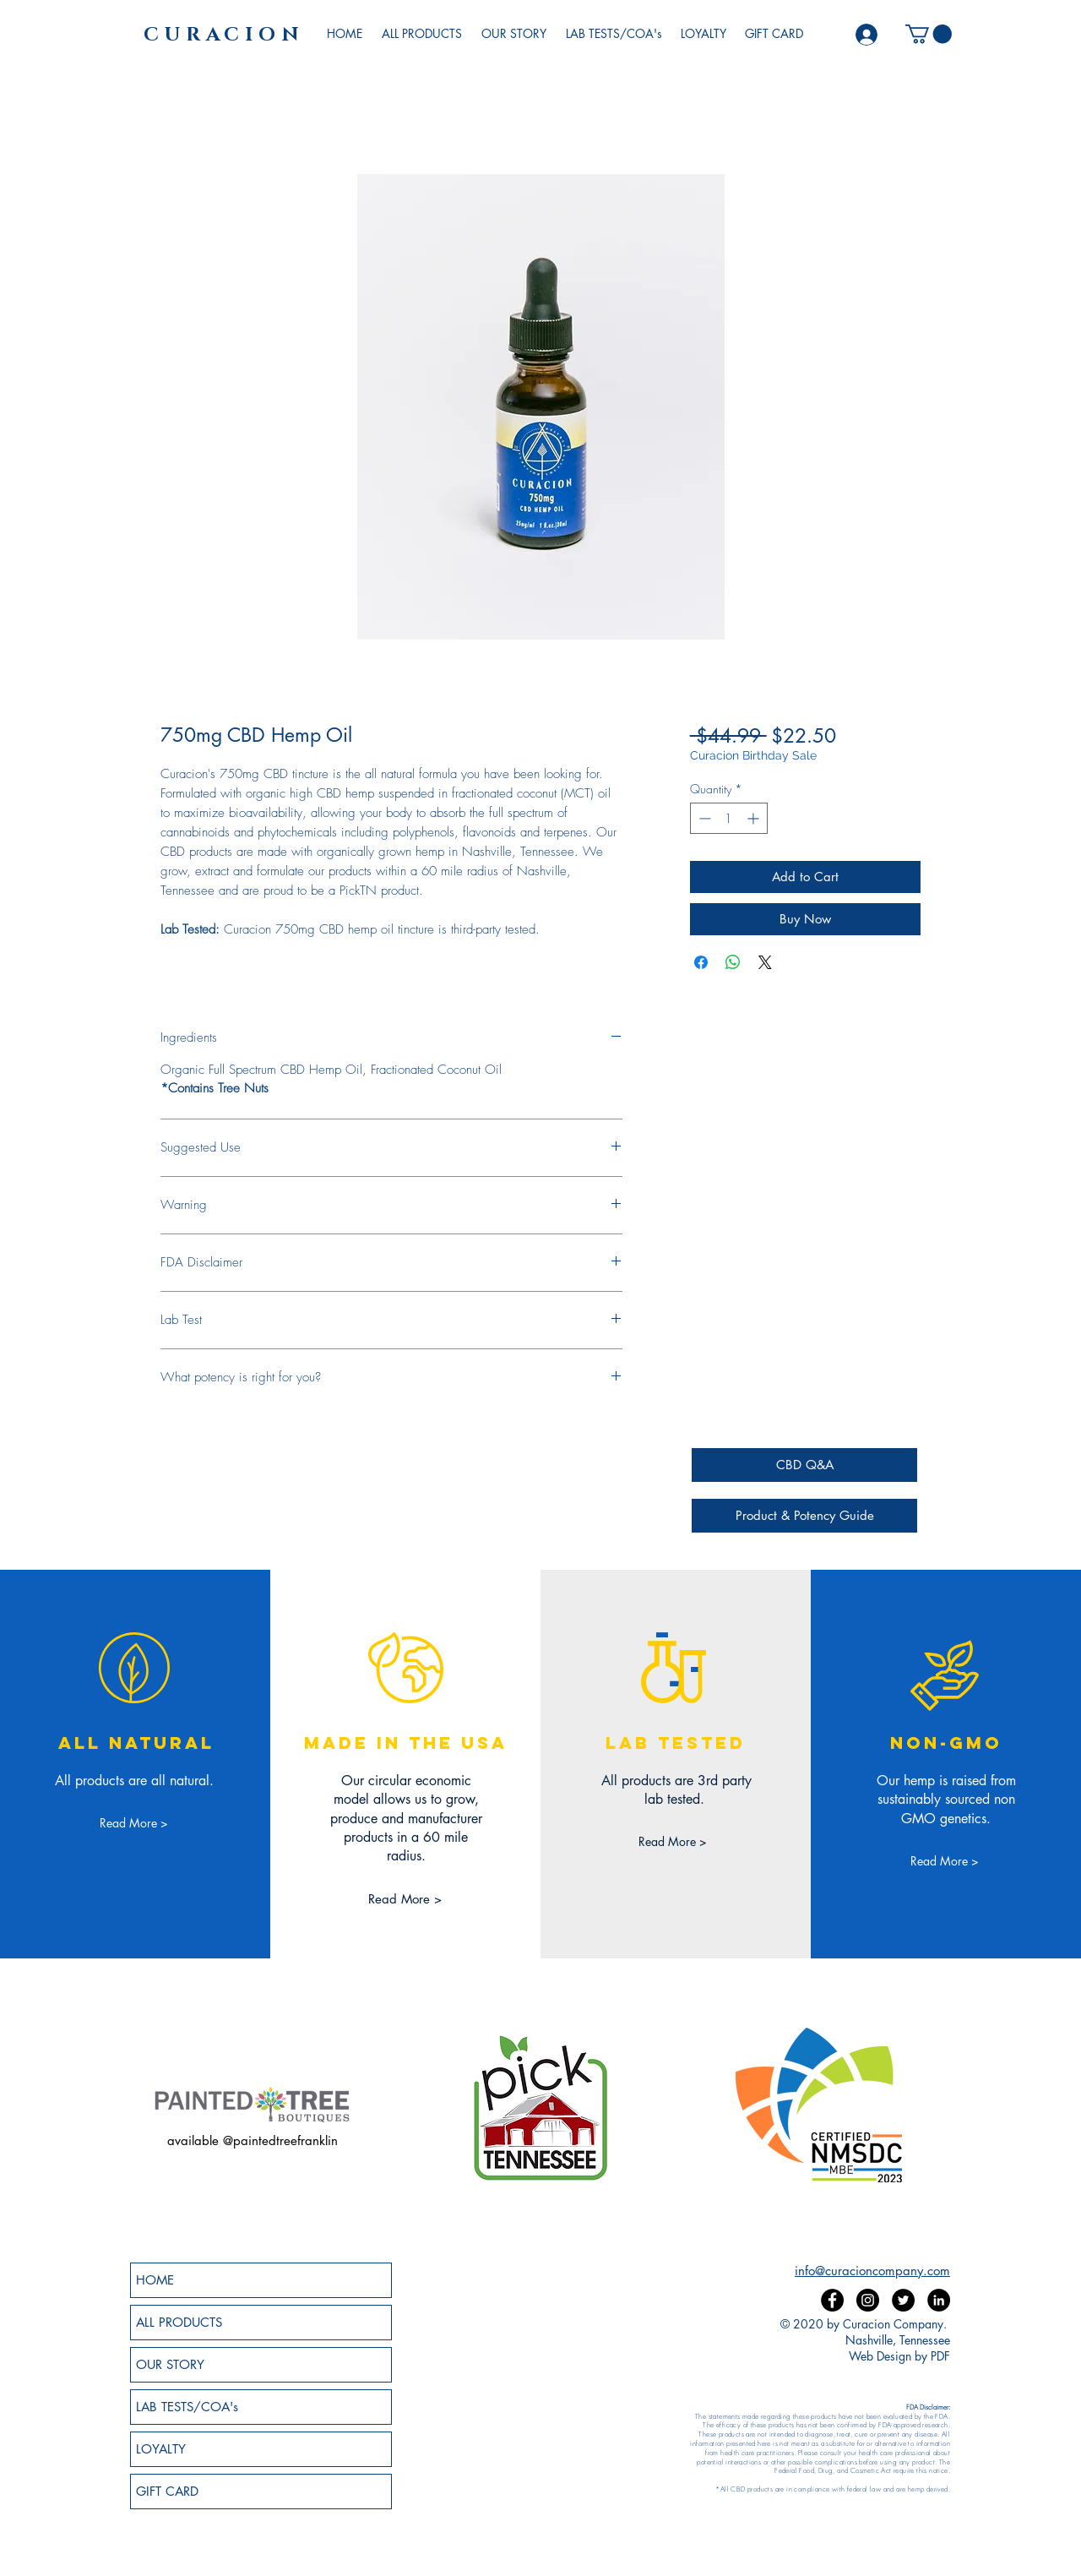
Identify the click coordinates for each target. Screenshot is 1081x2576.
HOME (155, 2280)
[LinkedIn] (938, 2300)
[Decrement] (703, 818)
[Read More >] (134, 1823)
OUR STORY (170, 2364)
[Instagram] (867, 2300)
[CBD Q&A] (804, 1465)
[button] (928, 34)
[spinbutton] (729, 818)
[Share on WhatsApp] (733, 962)
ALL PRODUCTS (179, 2322)
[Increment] (754, 818)
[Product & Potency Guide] (804, 1516)
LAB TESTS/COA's (187, 2407)
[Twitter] (903, 2300)
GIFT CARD (167, 2491)
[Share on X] (765, 962)
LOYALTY (161, 2449)
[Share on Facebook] (701, 962)
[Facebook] (832, 2300)
